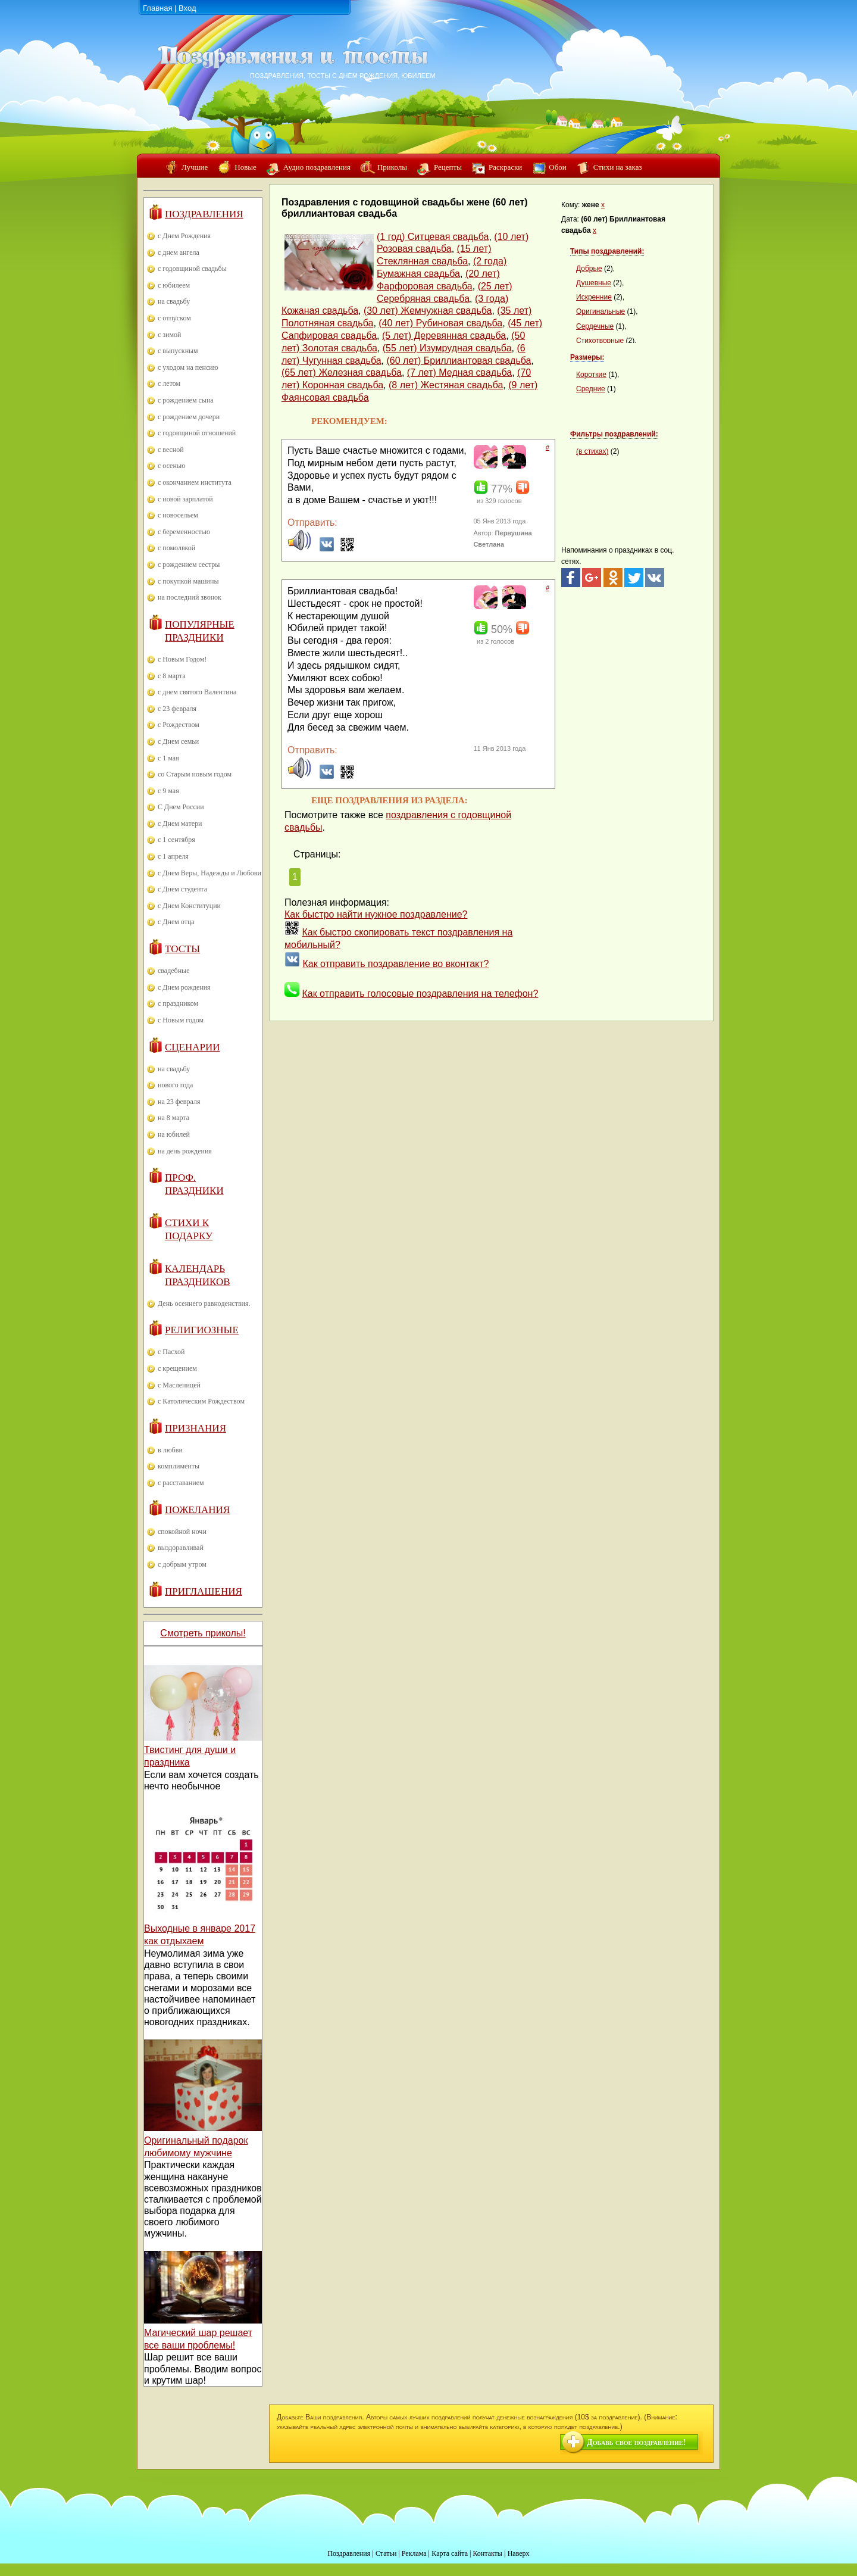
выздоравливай (181, 1547)
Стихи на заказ (617, 167)
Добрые (589, 268)
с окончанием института (195, 482)
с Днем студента (182, 889)
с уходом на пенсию (188, 367)
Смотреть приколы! (202, 1633)
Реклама (414, 2553)
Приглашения (203, 1591)
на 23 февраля (179, 1101)
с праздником (178, 1003)
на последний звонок (189, 597)
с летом (169, 383)
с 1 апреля (173, 856)
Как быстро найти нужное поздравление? (376, 914)
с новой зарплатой (185, 499)
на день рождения (185, 1151)
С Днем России (181, 807)
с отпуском (174, 318)
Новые (245, 167)
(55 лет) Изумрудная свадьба (447, 348)
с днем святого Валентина (197, 692)
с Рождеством (178, 725)
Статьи (386, 2553)
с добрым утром (182, 1564)
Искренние (594, 297)
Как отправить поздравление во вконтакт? (395, 964)
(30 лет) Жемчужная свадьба (428, 310)
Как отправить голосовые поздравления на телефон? (420, 993)
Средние (590, 389)
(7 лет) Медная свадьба (459, 372)
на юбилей (174, 1134)
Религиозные (202, 1330)
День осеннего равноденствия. (204, 1303)
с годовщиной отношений (197, 433)
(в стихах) (592, 451)
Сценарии (192, 1047)
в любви (170, 1450)
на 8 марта (173, 1118)
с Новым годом (181, 1020)
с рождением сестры (189, 564)
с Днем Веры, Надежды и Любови (209, 873)
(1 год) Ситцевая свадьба (433, 237)
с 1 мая (168, 758)
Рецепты (448, 167)
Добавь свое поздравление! (636, 2442)
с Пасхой (171, 1352)
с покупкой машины (188, 581)
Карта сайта (449, 2553)
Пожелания (197, 1509)
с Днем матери (180, 823)
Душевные (593, 283)
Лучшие (195, 167)
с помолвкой (176, 548)
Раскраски (505, 167)
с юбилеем (174, 285)
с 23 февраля (177, 708)
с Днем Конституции (189, 906)
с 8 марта (172, 676)
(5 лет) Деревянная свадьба (444, 335)
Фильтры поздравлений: (614, 434)
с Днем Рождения (184, 236)
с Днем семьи (178, 741)
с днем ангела (178, 252)
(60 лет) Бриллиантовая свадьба (458, 360)
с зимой (170, 334)
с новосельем (178, 515)
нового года (175, 1085)
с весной (171, 449)
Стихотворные (600, 340)
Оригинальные (600, 311)
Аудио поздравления (317, 167)
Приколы (392, 167)
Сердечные (595, 326)
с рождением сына (186, 400)
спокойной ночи (182, 1531)
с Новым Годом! (182, 659)
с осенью (171, 465)
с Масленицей (179, 1385)
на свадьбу (174, 301)
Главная (157, 8)
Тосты (182, 949)
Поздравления (204, 214)
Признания (195, 1428)
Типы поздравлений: (607, 251)
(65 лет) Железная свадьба (342, 372)
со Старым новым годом (195, 774)
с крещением (177, 1368)
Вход (187, 8)
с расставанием (181, 1483)
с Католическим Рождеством (201, 1401)
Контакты (487, 2553)
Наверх (519, 2553)
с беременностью (184, 532)
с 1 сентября (176, 839)
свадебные (174, 970)
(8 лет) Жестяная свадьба (446, 385)
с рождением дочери (189, 417)
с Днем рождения (184, 987)
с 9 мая (168, 791)
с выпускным (178, 351)
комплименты (178, 1466)
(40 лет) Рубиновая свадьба (440, 323)
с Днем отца (176, 922)
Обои (557, 167)
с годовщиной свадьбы (192, 268)
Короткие (591, 374)
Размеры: (587, 357)
